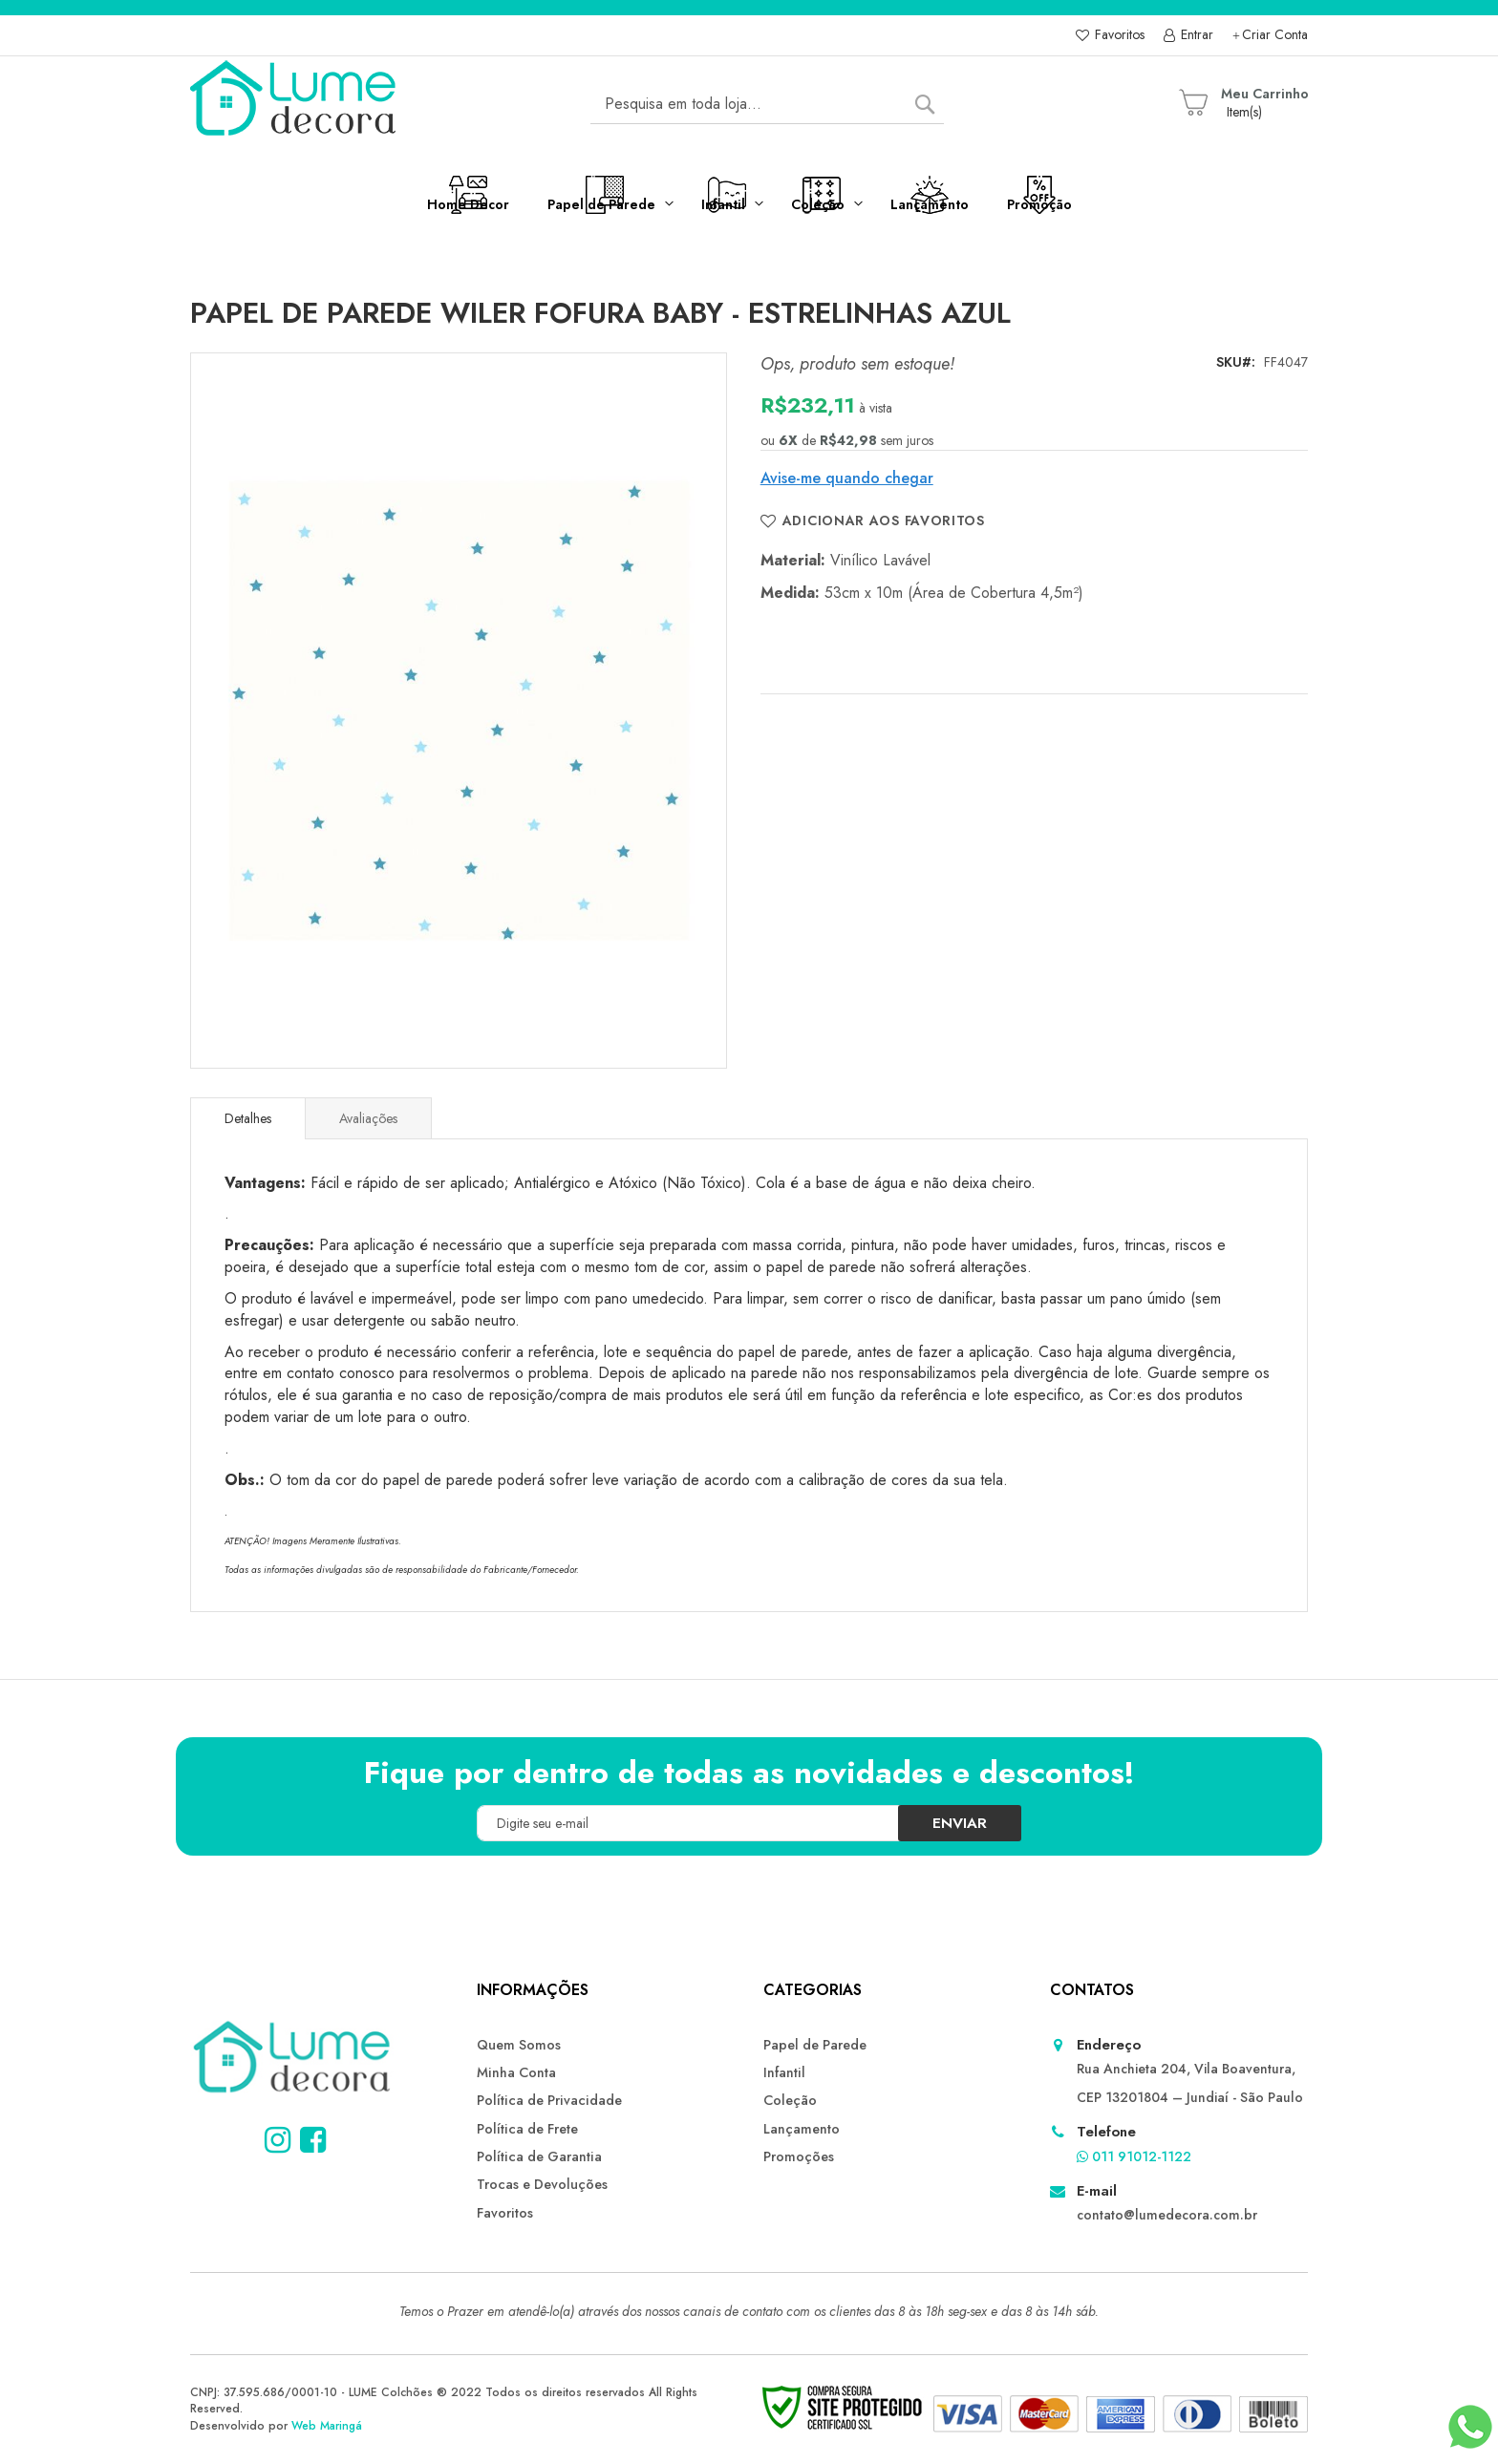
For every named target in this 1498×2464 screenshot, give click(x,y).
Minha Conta (516, 2072)
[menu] (749, 217)
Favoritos (1118, 35)
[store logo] (294, 104)
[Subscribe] (952, 1823)
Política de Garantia (538, 2155)
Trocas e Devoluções (541, 2183)
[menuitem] (369, 209)
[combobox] (767, 104)
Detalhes (248, 1118)
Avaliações (368, 1118)
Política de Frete (526, 2127)
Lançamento (801, 2127)
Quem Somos (519, 2044)
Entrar (1195, 35)
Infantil (783, 2072)
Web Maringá (326, 2425)
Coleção (789, 2100)
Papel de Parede (815, 2044)
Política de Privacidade (547, 2100)
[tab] (248, 1118)
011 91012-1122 (1134, 2156)
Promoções (798, 2155)
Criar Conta (1275, 35)
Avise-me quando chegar (846, 478)
